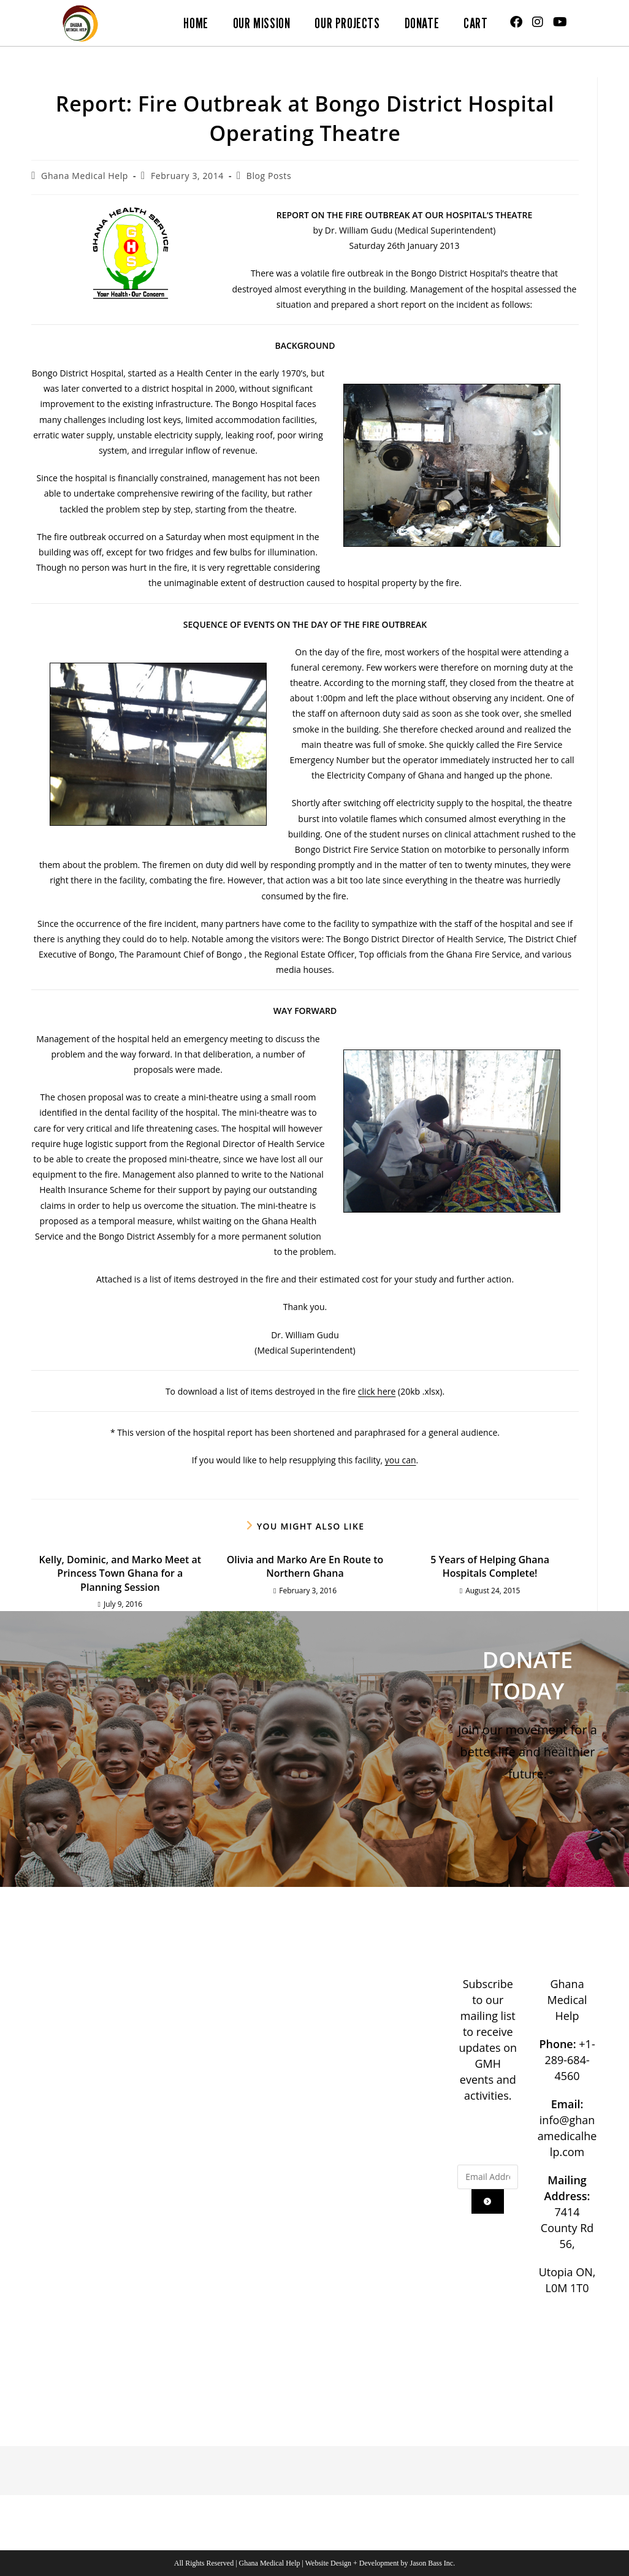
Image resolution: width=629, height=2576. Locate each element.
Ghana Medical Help (84, 175)
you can (400, 1460)
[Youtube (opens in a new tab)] (560, 22)
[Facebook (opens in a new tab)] (516, 22)
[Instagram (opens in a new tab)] (537, 22)
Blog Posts (268, 175)
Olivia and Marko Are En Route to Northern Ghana (305, 1566)
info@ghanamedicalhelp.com (567, 2136)
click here (377, 1391)
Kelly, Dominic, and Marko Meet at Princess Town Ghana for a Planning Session (120, 1573)
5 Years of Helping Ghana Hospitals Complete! (489, 1566)
